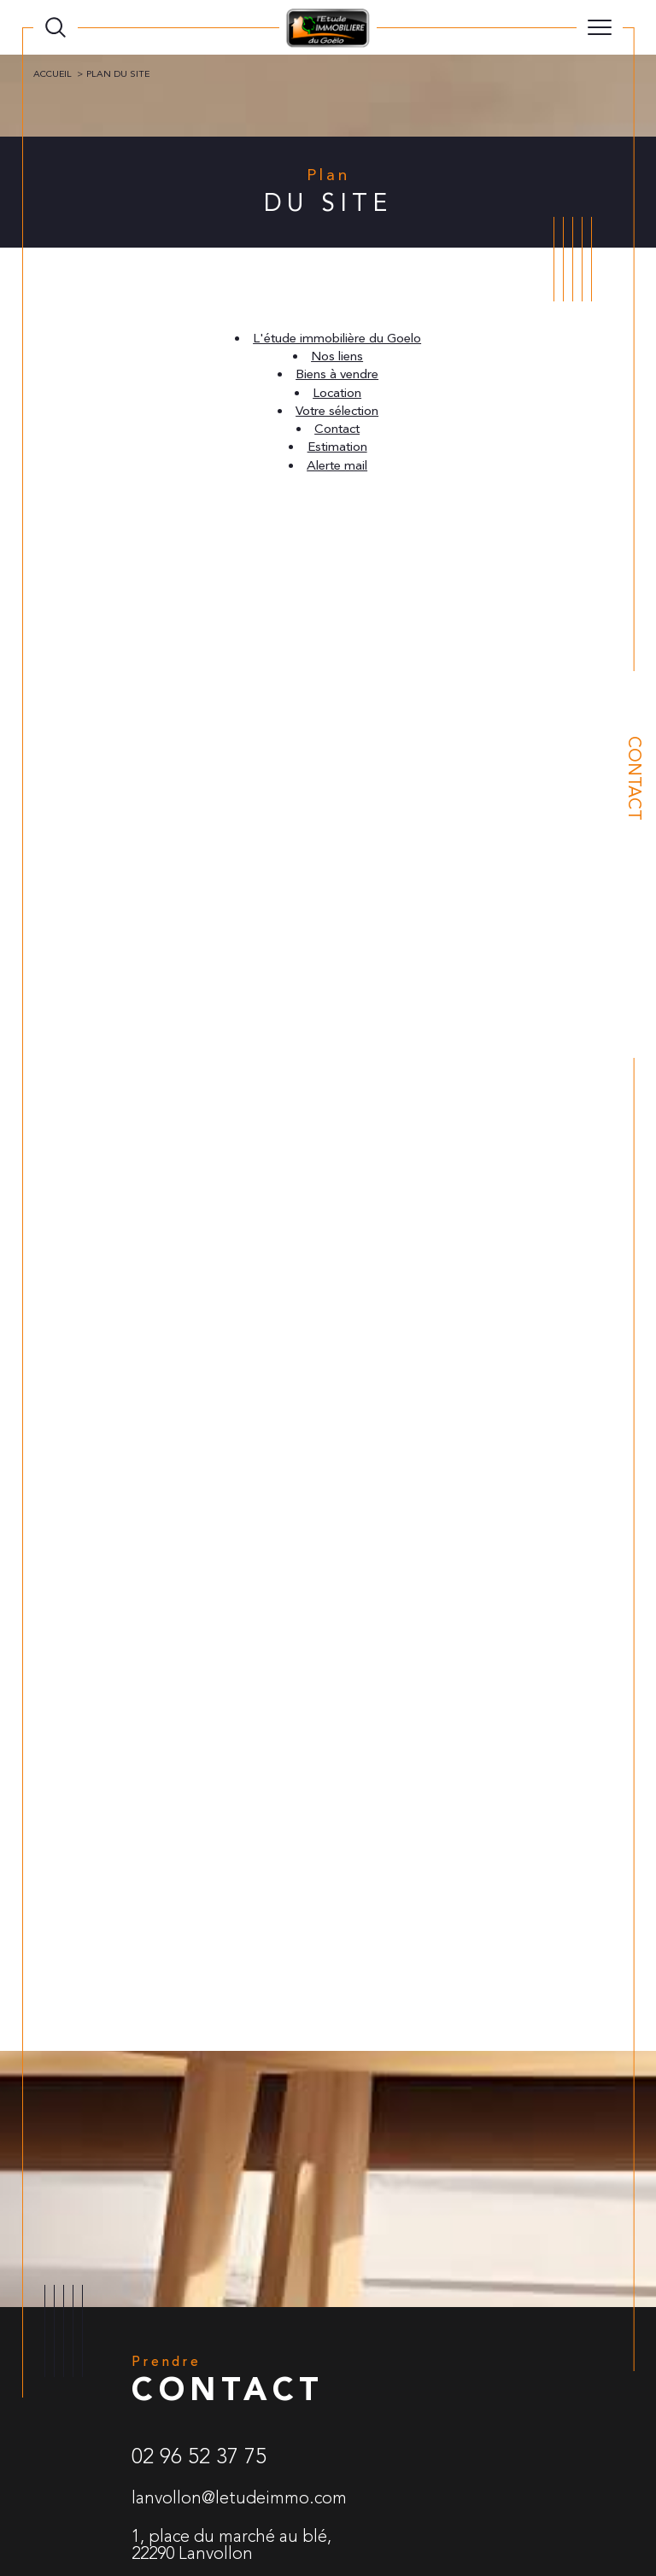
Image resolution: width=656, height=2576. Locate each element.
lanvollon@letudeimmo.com (239, 2498)
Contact (634, 778)
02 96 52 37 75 (199, 2456)
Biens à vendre (337, 374)
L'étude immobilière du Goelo (337, 338)
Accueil (52, 74)
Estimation (337, 447)
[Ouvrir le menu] (600, 27)
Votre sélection (337, 411)
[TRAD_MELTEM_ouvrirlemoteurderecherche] (55, 27)
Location (337, 393)
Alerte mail (337, 466)
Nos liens (337, 356)
